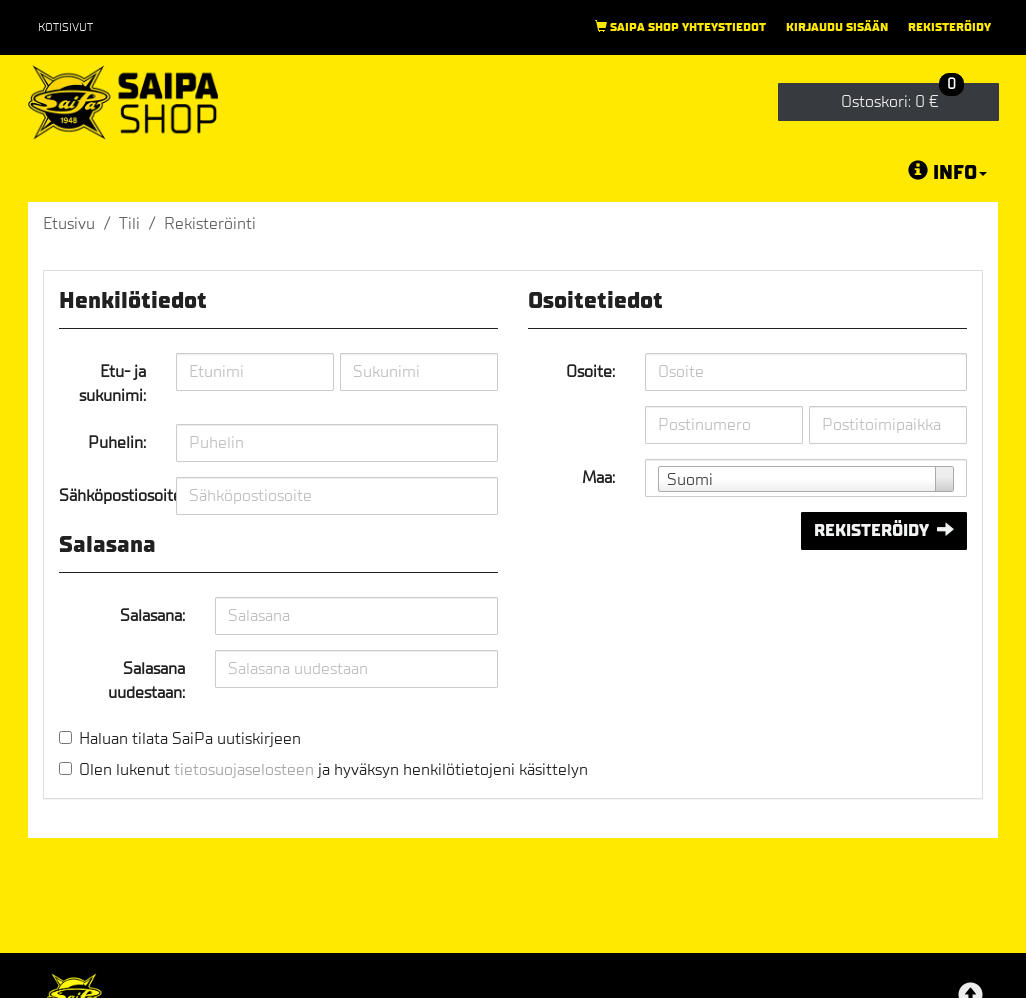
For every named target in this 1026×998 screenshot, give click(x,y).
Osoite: (590, 371)
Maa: (598, 477)
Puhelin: (117, 442)
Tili (129, 223)
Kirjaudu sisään (837, 27)
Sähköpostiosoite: (110, 495)
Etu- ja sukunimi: (112, 383)
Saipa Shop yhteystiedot (680, 27)
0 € (902, 97)
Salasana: (152, 615)
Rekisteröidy (949, 27)
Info (947, 172)
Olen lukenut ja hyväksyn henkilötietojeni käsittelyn (333, 769)
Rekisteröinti (210, 223)
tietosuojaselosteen (244, 769)
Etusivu (69, 223)
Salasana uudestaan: (146, 680)
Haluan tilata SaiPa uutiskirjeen (190, 738)
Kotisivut (65, 27)
